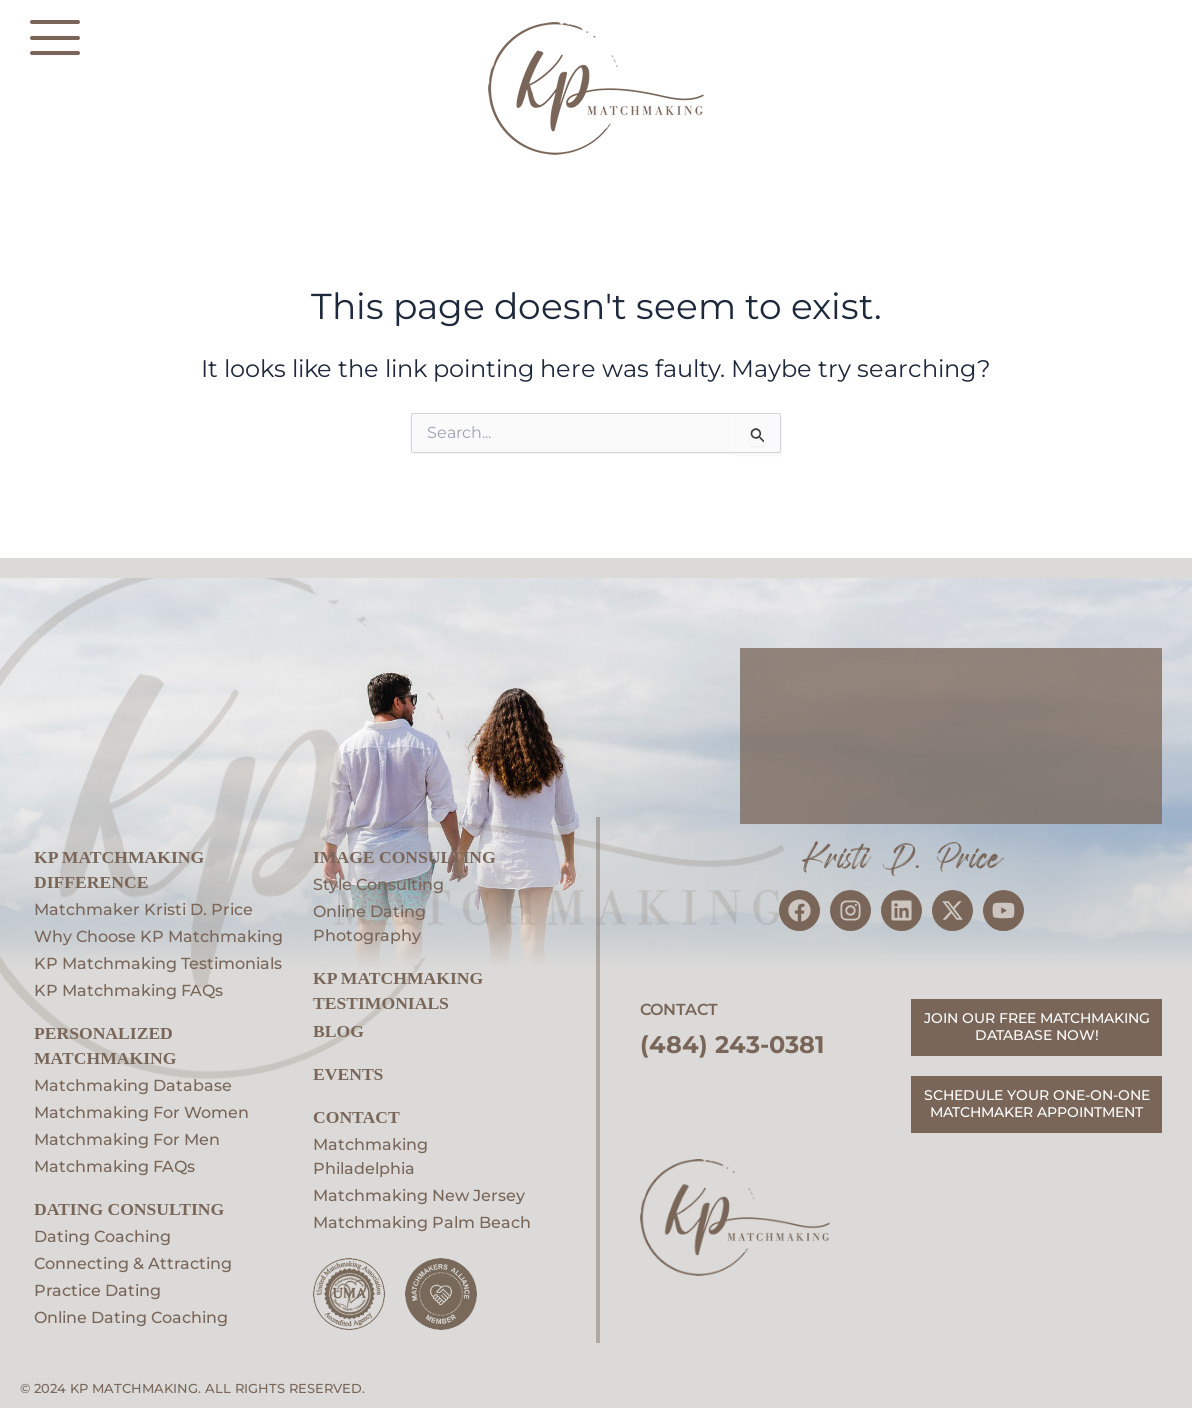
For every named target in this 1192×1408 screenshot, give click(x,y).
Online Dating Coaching (131, 1317)
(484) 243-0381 (732, 1044)
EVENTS (348, 1074)
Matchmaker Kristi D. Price (143, 909)
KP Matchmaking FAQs (128, 990)
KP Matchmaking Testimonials (158, 963)
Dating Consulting (129, 1209)
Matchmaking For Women (141, 1112)
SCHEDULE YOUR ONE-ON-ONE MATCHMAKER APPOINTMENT (1037, 1104)
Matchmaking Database (133, 1085)
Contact (356, 1117)
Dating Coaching (102, 1236)
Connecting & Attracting (133, 1263)
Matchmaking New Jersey (419, 1195)
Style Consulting (378, 884)
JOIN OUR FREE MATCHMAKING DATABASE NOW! (1037, 1027)
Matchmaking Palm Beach (422, 1222)
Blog (338, 1031)
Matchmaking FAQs (114, 1166)
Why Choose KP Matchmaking (158, 936)
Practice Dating (97, 1290)
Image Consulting (404, 857)
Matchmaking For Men (127, 1139)
